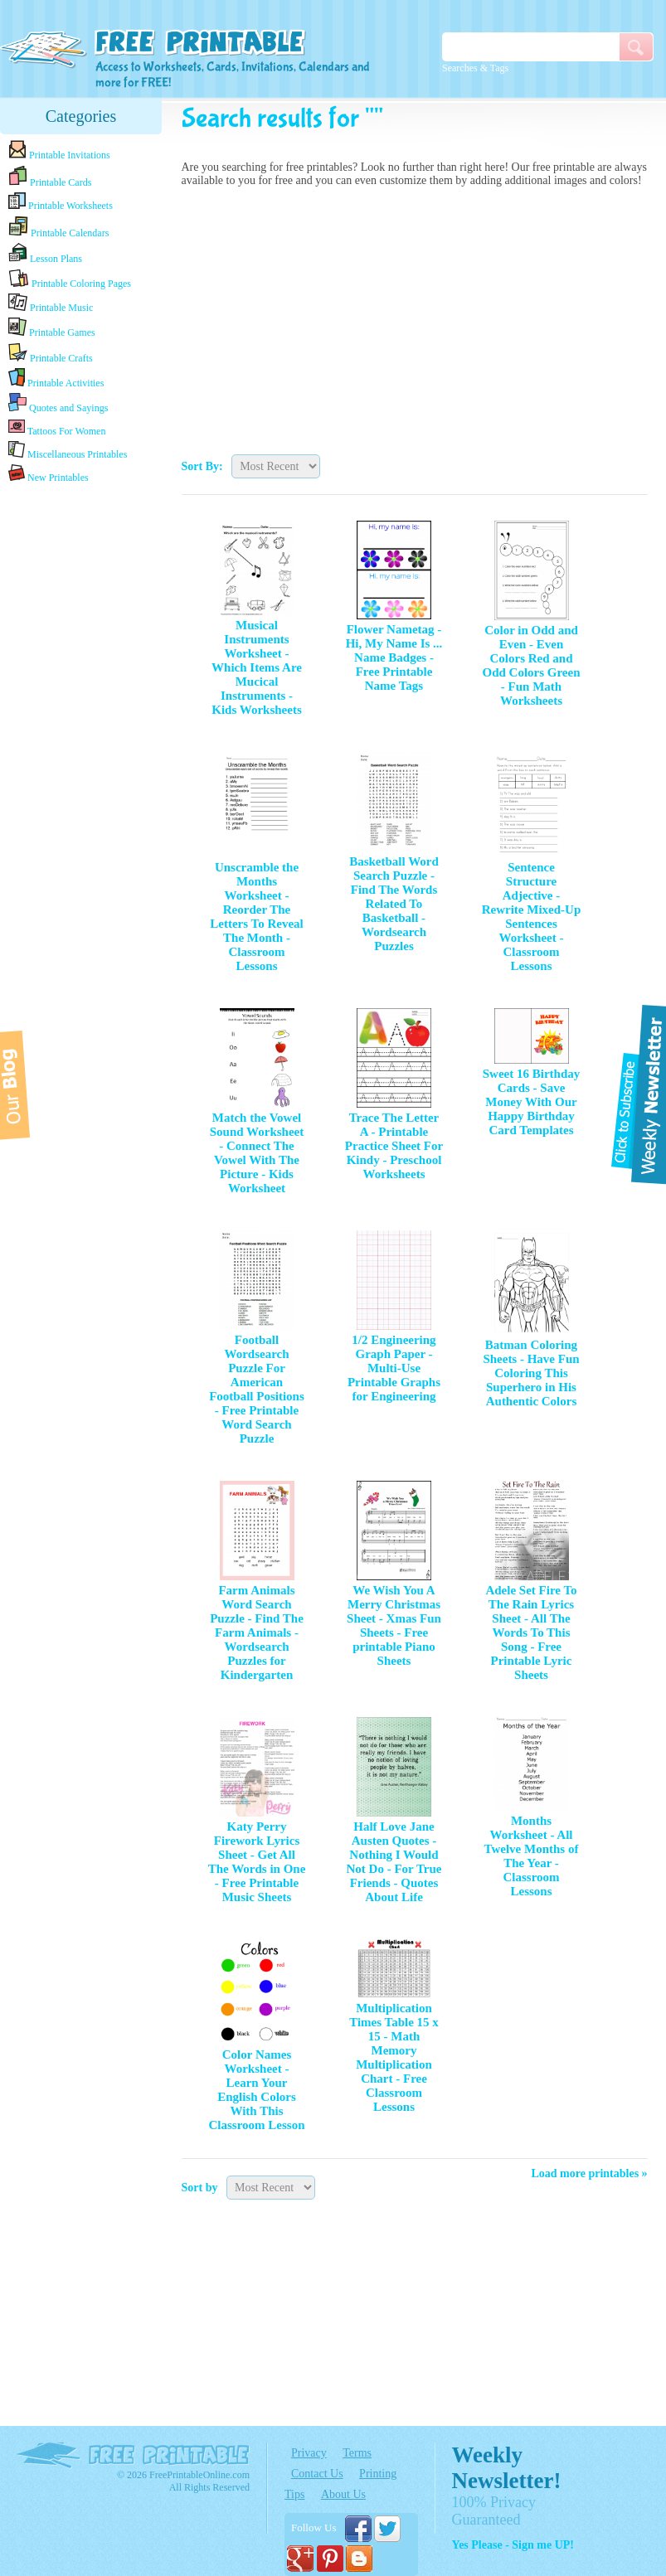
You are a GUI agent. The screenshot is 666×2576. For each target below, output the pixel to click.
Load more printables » (589, 2173)
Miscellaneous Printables (67, 450)
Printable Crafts (50, 353)
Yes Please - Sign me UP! (513, 2545)
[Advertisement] (415, 317)
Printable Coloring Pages (69, 279)
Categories (81, 116)
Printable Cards (49, 176)
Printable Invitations (59, 150)
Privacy (309, 2453)
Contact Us (317, 2473)
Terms (357, 2453)
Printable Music (50, 303)
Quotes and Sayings (58, 403)
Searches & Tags (475, 68)
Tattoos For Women (56, 427)
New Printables (48, 473)
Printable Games (51, 328)
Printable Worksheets (60, 201)
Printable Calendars (58, 227)
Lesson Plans (45, 253)
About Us (343, 2494)
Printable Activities (56, 378)
